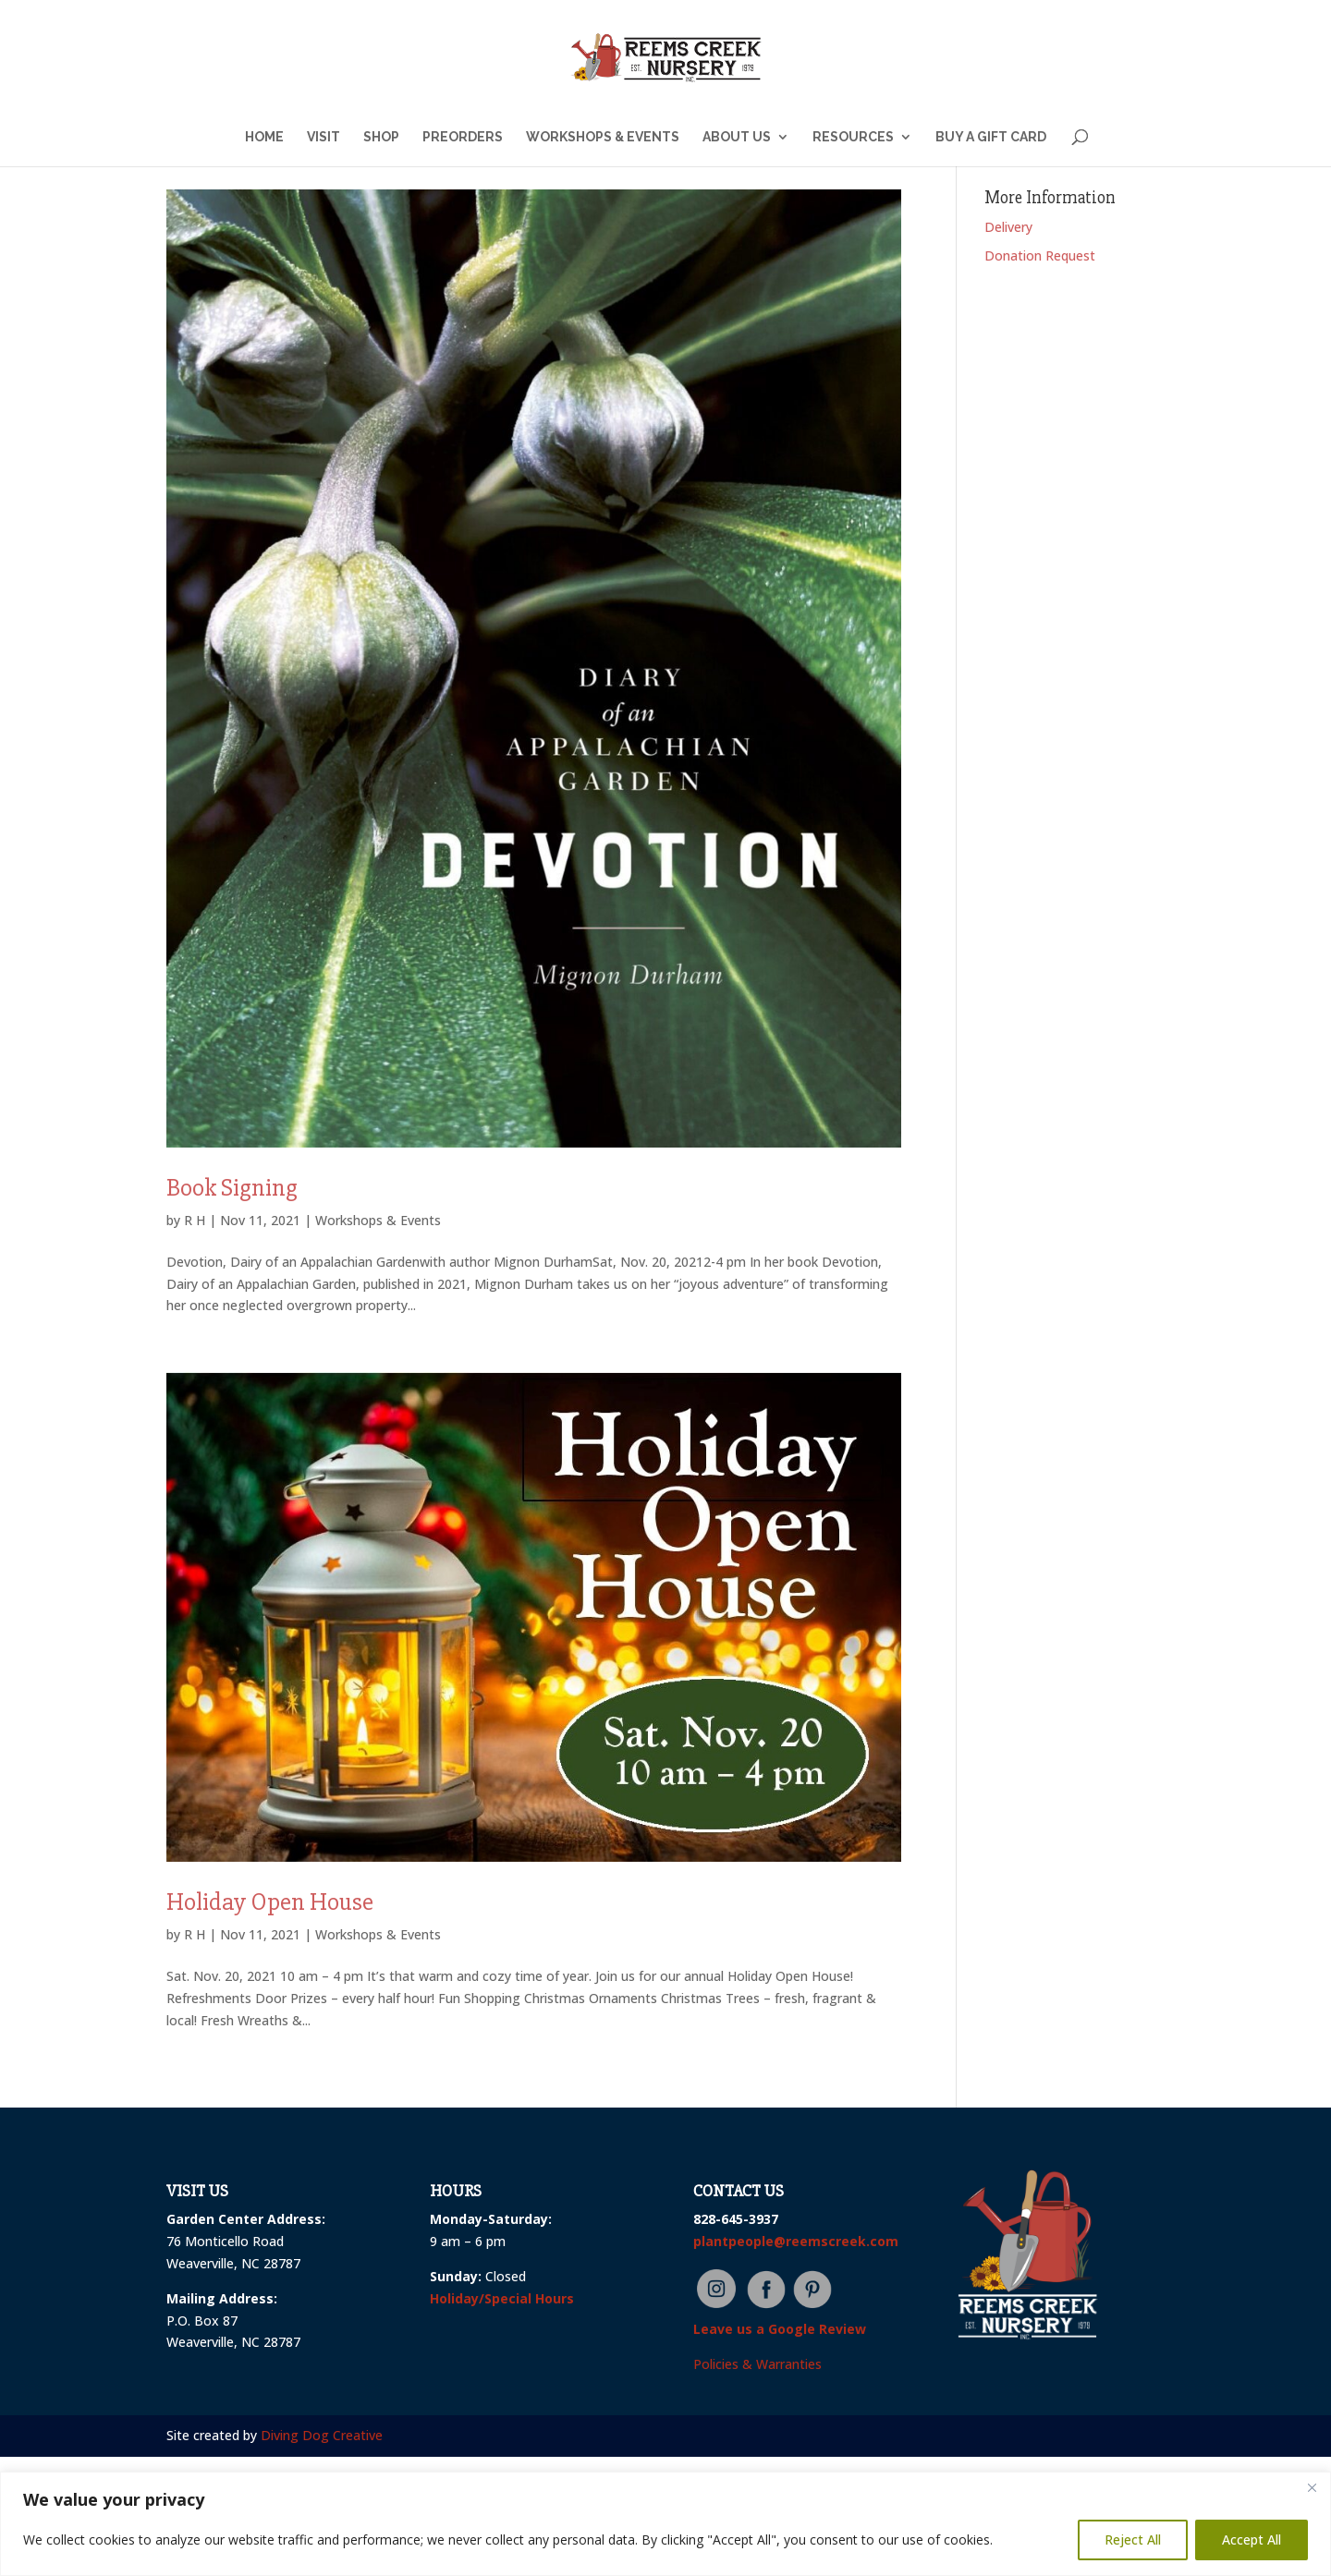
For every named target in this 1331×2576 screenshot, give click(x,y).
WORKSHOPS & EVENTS (602, 137)
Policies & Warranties (757, 2364)
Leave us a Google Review (779, 2329)
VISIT (323, 137)
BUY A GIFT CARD (990, 137)
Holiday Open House (269, 1902)
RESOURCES (853, 137)
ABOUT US (736, 137)
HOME (264, 137)
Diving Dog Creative (322, 2435)
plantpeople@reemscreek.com (795, 2241)
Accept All (1251, 2539)
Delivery (1008, 227)
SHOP (381, 137)
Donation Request (1039, 255)
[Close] (1311, 2487)
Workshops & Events (378, 1220)
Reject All (1133, 2539)
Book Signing (232, 1188)
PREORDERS (462, 137)
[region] (665, 2524)
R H (194, 1220)
